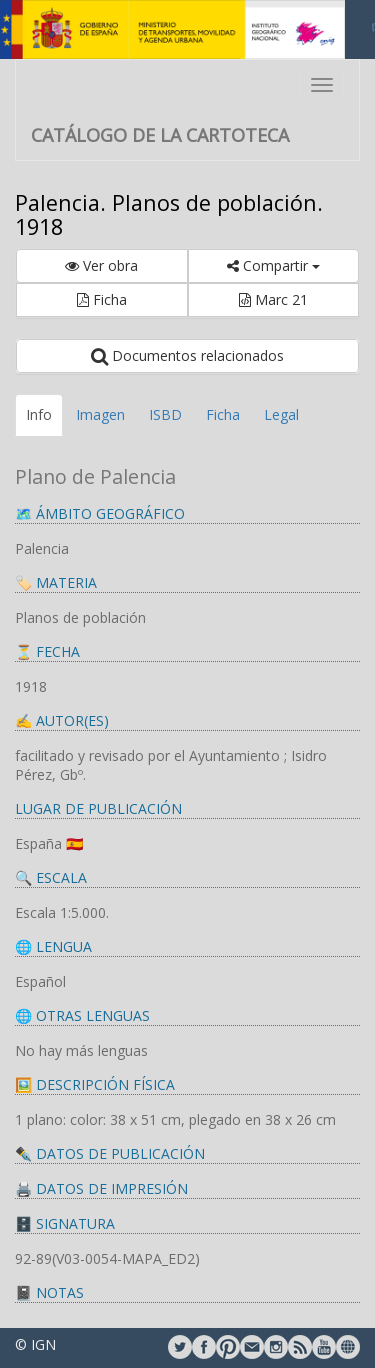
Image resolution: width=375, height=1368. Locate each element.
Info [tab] (39, 414)
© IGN (35, 1344)
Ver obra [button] (101, 265)
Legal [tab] (281, 414)
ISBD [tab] (165, 414)
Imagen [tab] (100, 414)
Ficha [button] (102, 299)
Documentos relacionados (187, 355)
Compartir (273, 265)
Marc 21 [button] (273, 299)
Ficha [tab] (223, 414)
